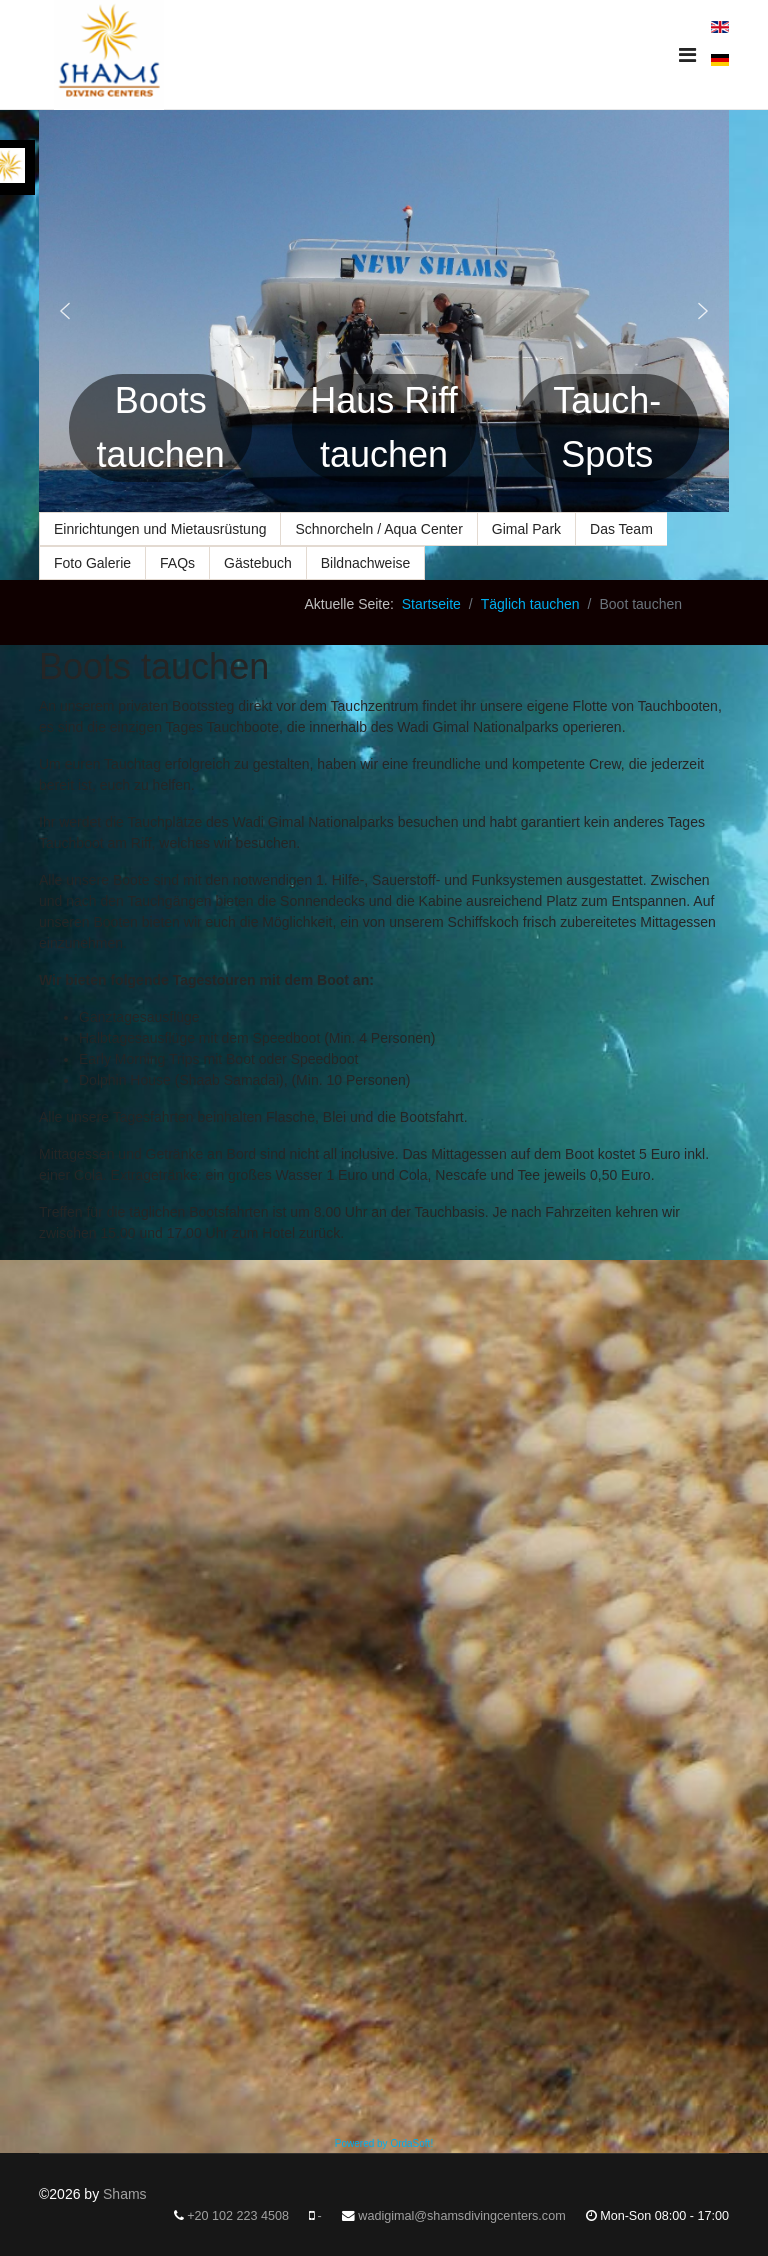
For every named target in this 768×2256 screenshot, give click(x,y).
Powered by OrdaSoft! (384, 2143)
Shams (125, 2194)
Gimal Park (526, 529)
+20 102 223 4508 (238, 2216)
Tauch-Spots (607, 427)
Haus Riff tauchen (383, 427)
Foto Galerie (92, 563)
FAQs (177, 563)
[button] (65, 311)
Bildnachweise (366, 563)
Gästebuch (258, 563)
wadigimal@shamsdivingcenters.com (461, 2216)
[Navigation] (687, 55)
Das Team (621, 529)
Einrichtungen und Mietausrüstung (160, 529)
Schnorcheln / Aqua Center (378, 529)
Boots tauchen (161, 427)
